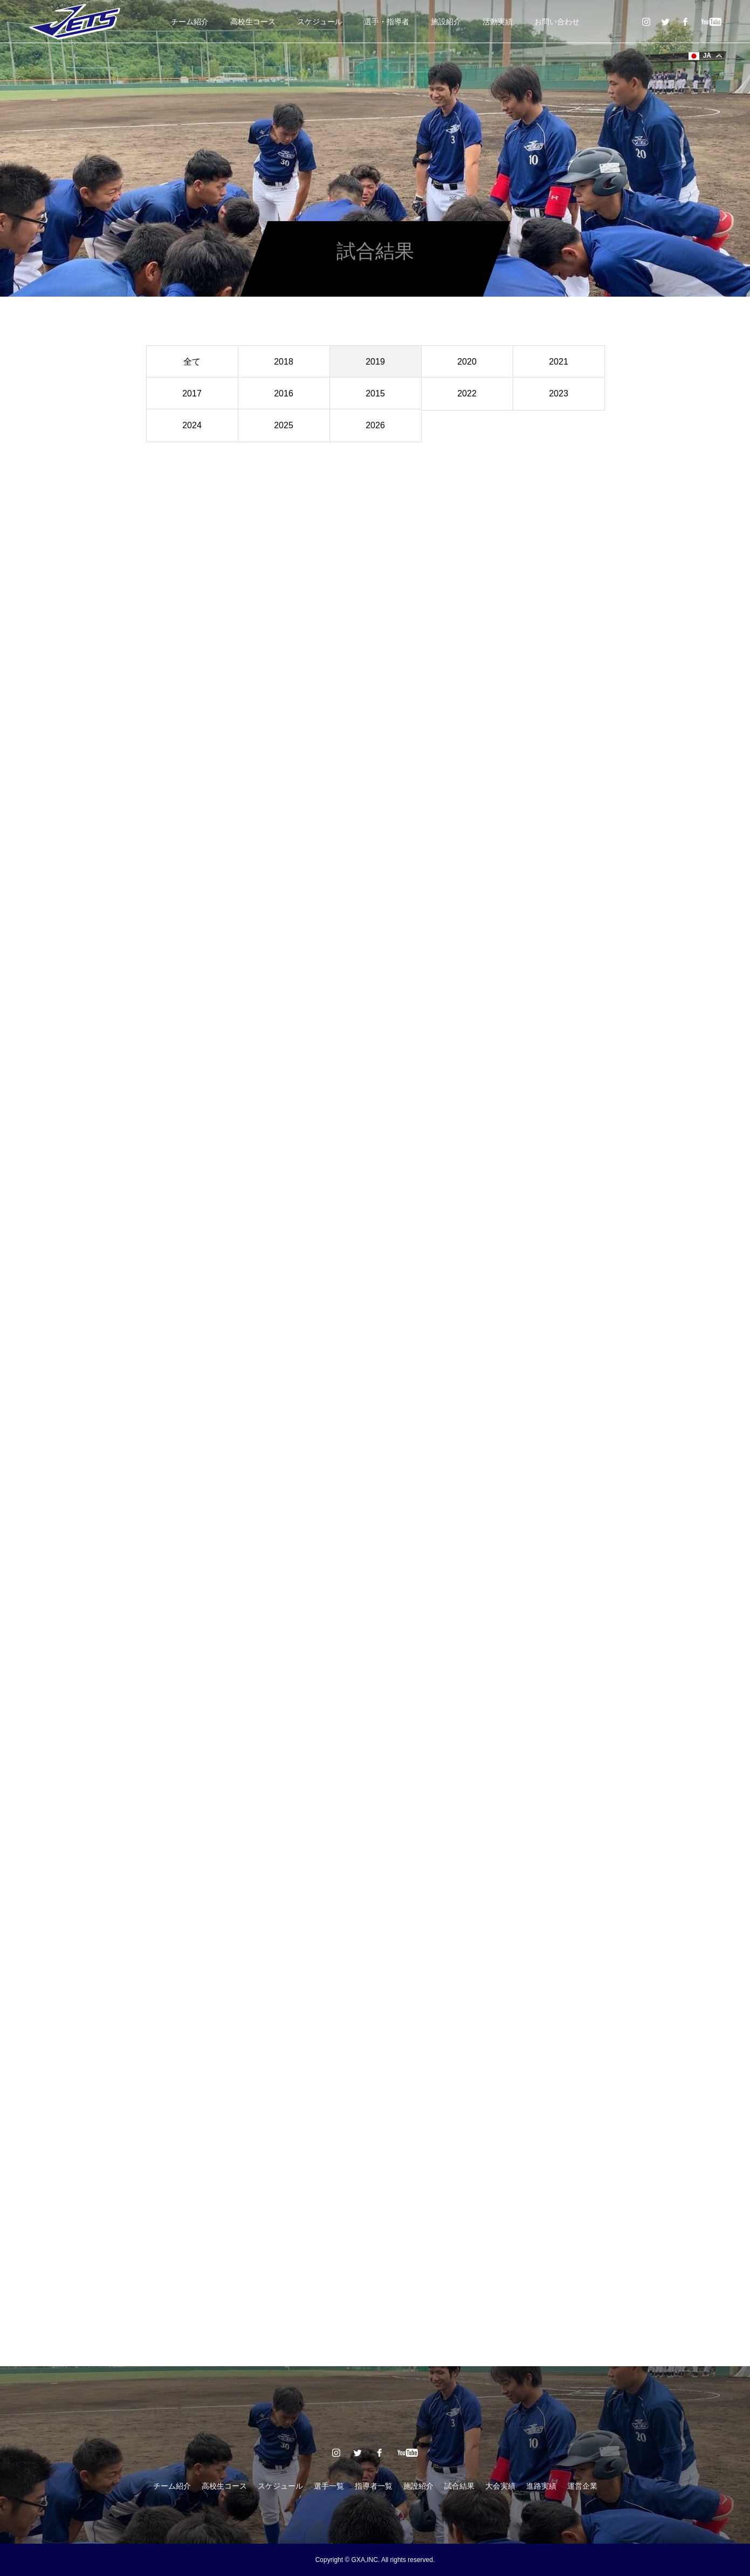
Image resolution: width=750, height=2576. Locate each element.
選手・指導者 (386, 21)
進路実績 (541, 2486)
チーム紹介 (190, 21)
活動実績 (498, 21)
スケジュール (319, 21)
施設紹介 (446, 21)
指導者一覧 (374, 2486)
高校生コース (253, 21)
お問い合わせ (557, 21)
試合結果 (459, 2486)
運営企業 (582, 2486)
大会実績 (500, 2486)
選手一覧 (329, 2486)
